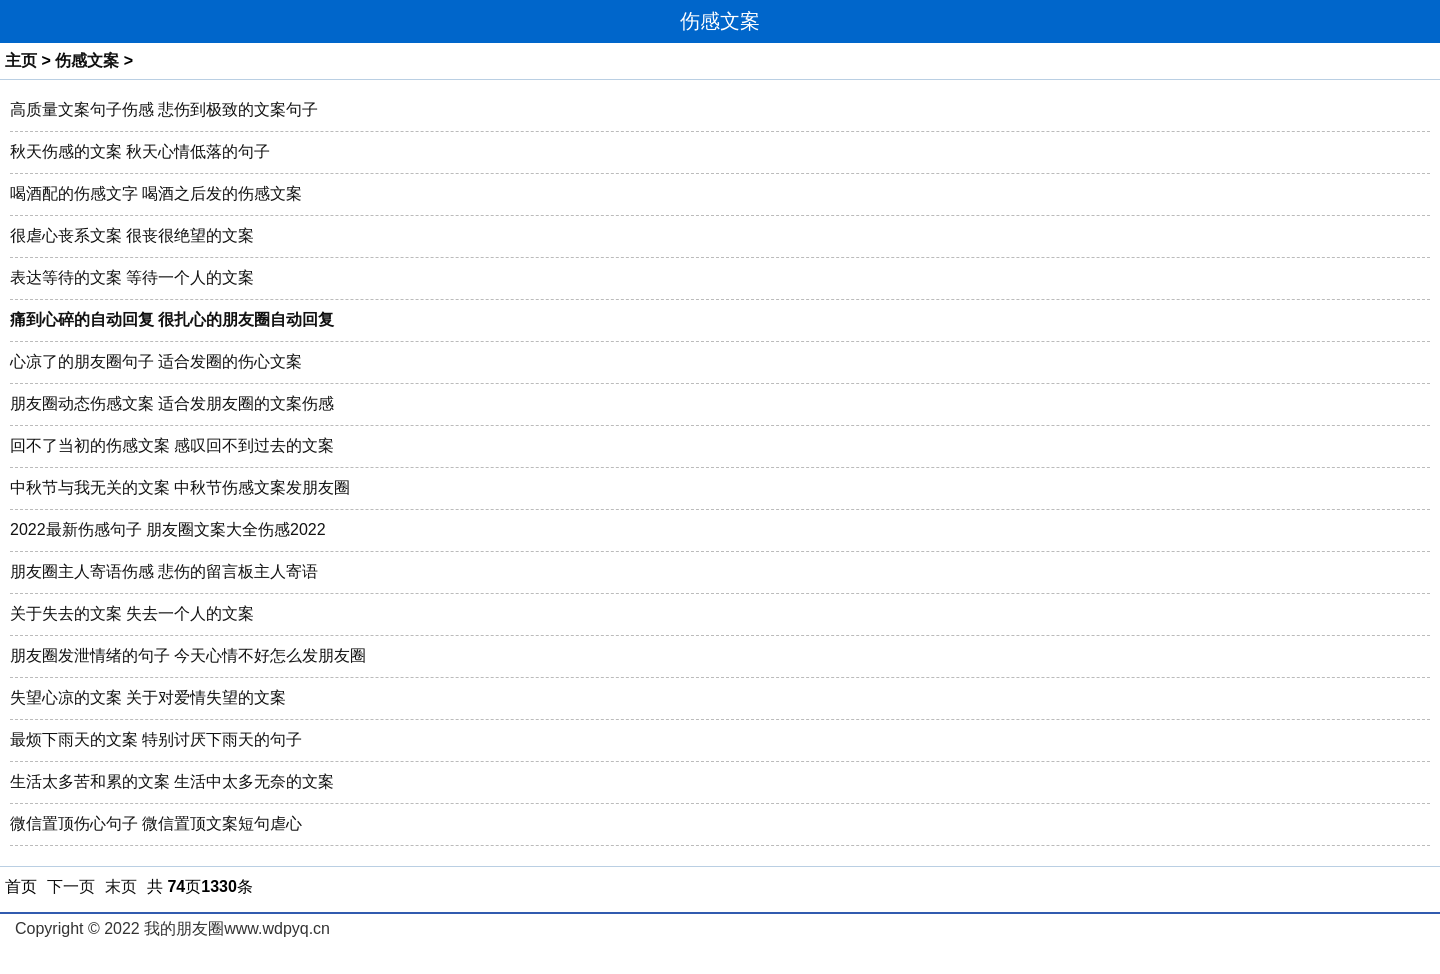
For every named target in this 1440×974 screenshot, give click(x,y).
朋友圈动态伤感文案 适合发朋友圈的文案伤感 (172, 403)
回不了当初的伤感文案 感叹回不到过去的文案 (172, 445)
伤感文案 (87, 60)
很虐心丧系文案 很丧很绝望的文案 (132, 235)
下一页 (71, 886)
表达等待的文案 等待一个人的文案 (132, 277)
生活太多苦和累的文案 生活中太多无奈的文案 (172, 781)
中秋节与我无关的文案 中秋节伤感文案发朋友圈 (180, 487)
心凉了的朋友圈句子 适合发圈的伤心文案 (156, 361)
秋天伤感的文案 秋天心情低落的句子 (140, 151)
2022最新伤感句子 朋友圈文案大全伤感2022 (168, 529)
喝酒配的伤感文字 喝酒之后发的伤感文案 (156, 193)
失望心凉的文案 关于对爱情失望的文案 (148, 697)
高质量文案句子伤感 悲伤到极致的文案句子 (164, 109)
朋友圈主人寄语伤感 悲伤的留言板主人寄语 (164, 571)
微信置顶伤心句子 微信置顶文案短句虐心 (156, 823)
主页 (21, 60)
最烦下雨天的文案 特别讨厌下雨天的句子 (156, 739)
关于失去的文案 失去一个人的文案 (132, 613)
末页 (121, 886)
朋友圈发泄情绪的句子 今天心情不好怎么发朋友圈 (188, 655)
